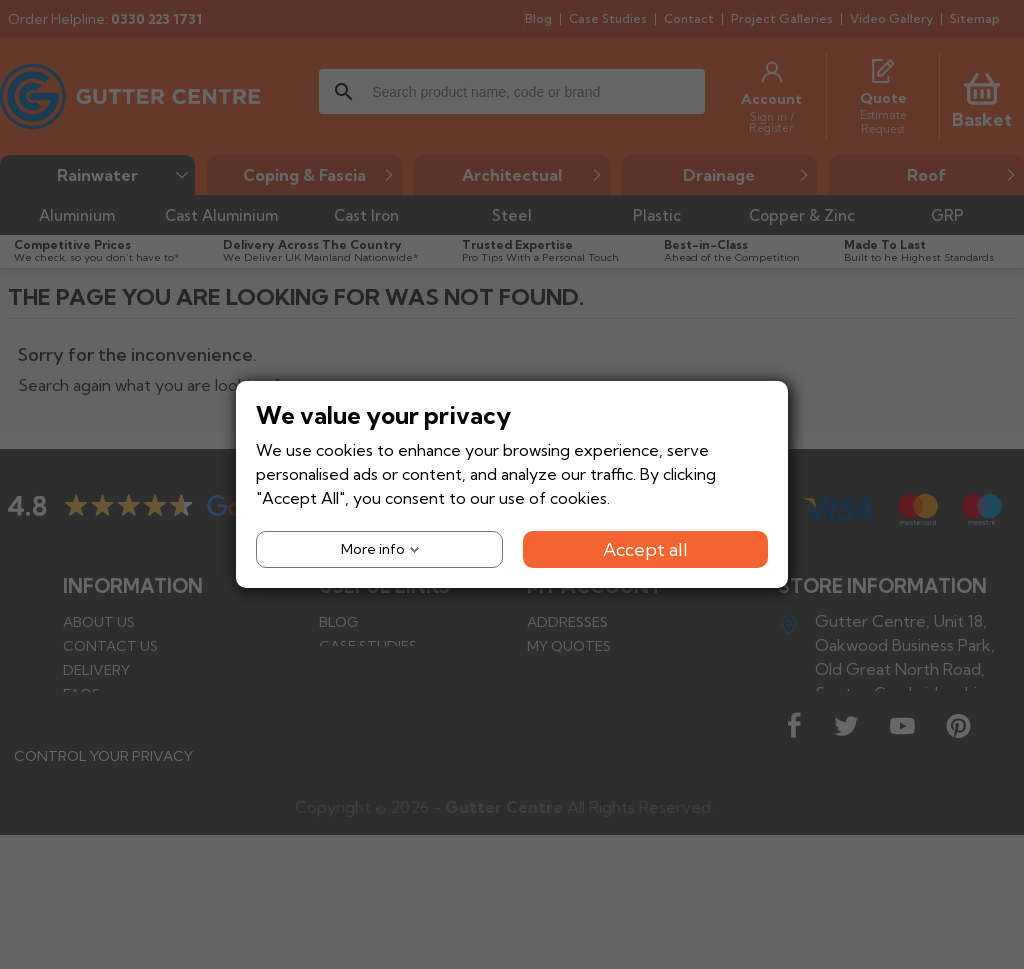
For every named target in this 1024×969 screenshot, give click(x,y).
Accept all (645, 549)
